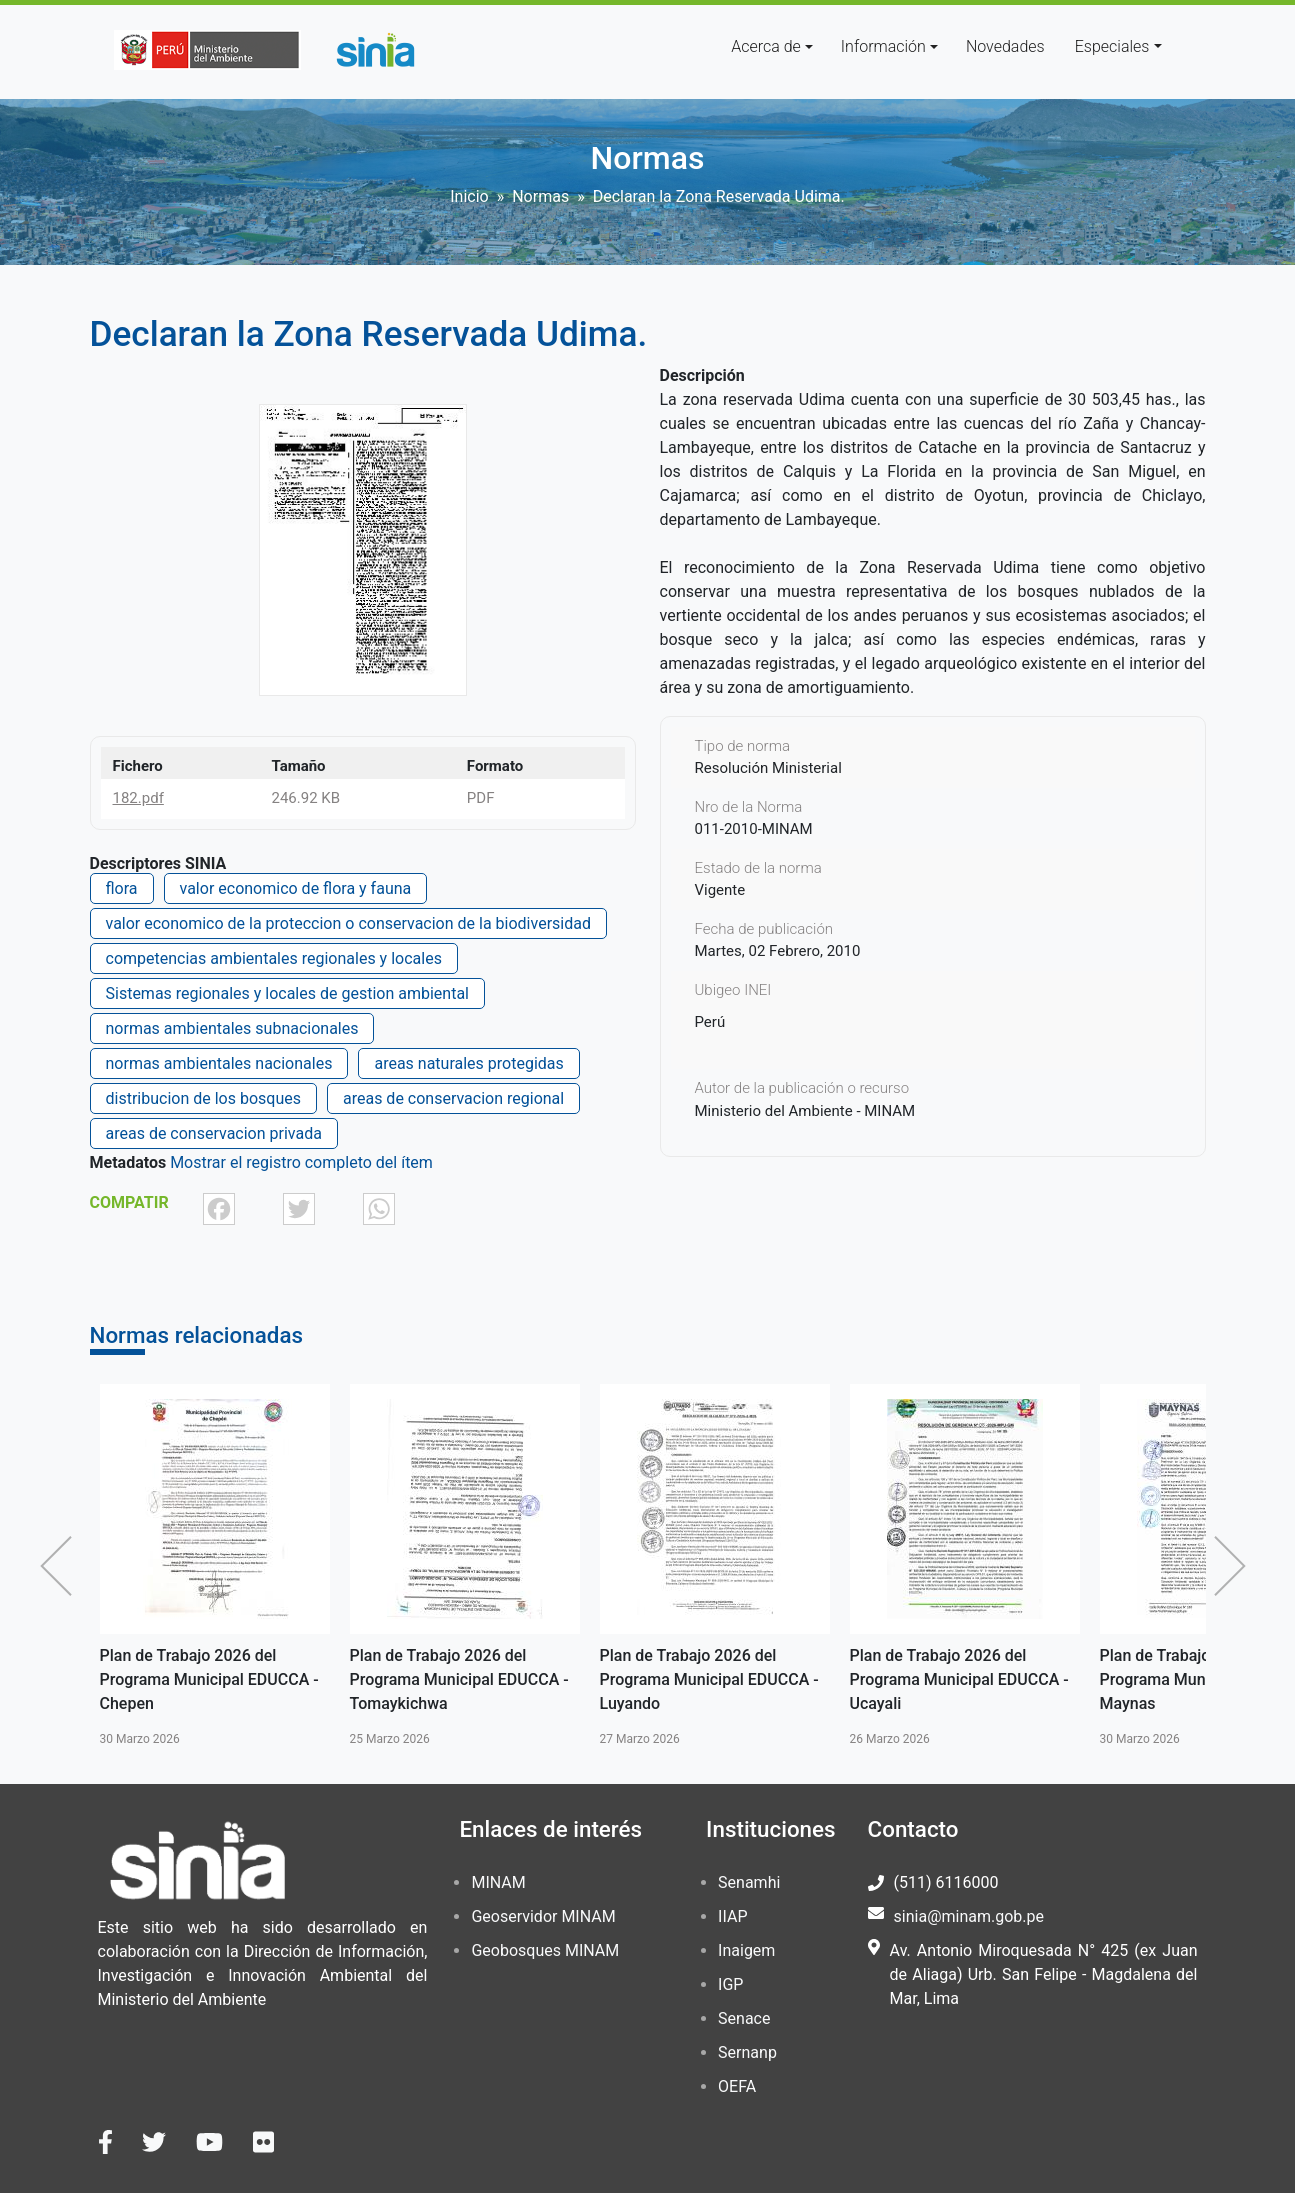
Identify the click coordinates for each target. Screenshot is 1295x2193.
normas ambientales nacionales (219, 1063)
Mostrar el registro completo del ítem (301, 1162)
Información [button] (883, 46)
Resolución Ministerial (768, 768)
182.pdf (138, 798)
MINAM (498, 1882)
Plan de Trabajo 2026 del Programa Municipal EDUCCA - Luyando (709, 1679)
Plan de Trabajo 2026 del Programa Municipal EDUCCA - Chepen (209, 1679)
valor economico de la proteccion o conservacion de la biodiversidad (348, 923)
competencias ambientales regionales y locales (274, 958)
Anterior (61, 1566)
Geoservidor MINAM (543, 1916)
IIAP (732, 1916)
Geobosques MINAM (545, 1950)
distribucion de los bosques (203, 1098)
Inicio (469, 196)
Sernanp (747, 2052)
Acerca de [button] (766, 46)
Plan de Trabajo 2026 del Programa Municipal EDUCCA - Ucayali (959, 1679)
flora (122, 888)
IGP (730, 1984)
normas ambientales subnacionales (232, 1028)
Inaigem (746, 1950)
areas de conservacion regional (453, 1098)
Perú (710, 1022)
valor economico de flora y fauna (296, 888)
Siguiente (1235, 1566)
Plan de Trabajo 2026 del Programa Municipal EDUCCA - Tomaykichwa (459, 1679)
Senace (744, 2018)
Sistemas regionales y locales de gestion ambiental (287, 993)
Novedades (1005, 46)
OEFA (737, 2086)
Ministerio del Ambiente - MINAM (805, 1111)
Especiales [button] (1112, 46)
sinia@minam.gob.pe (969, 1916)
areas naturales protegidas (468, 1063)
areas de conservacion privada (214, 1133)
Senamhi (749, 1882)
